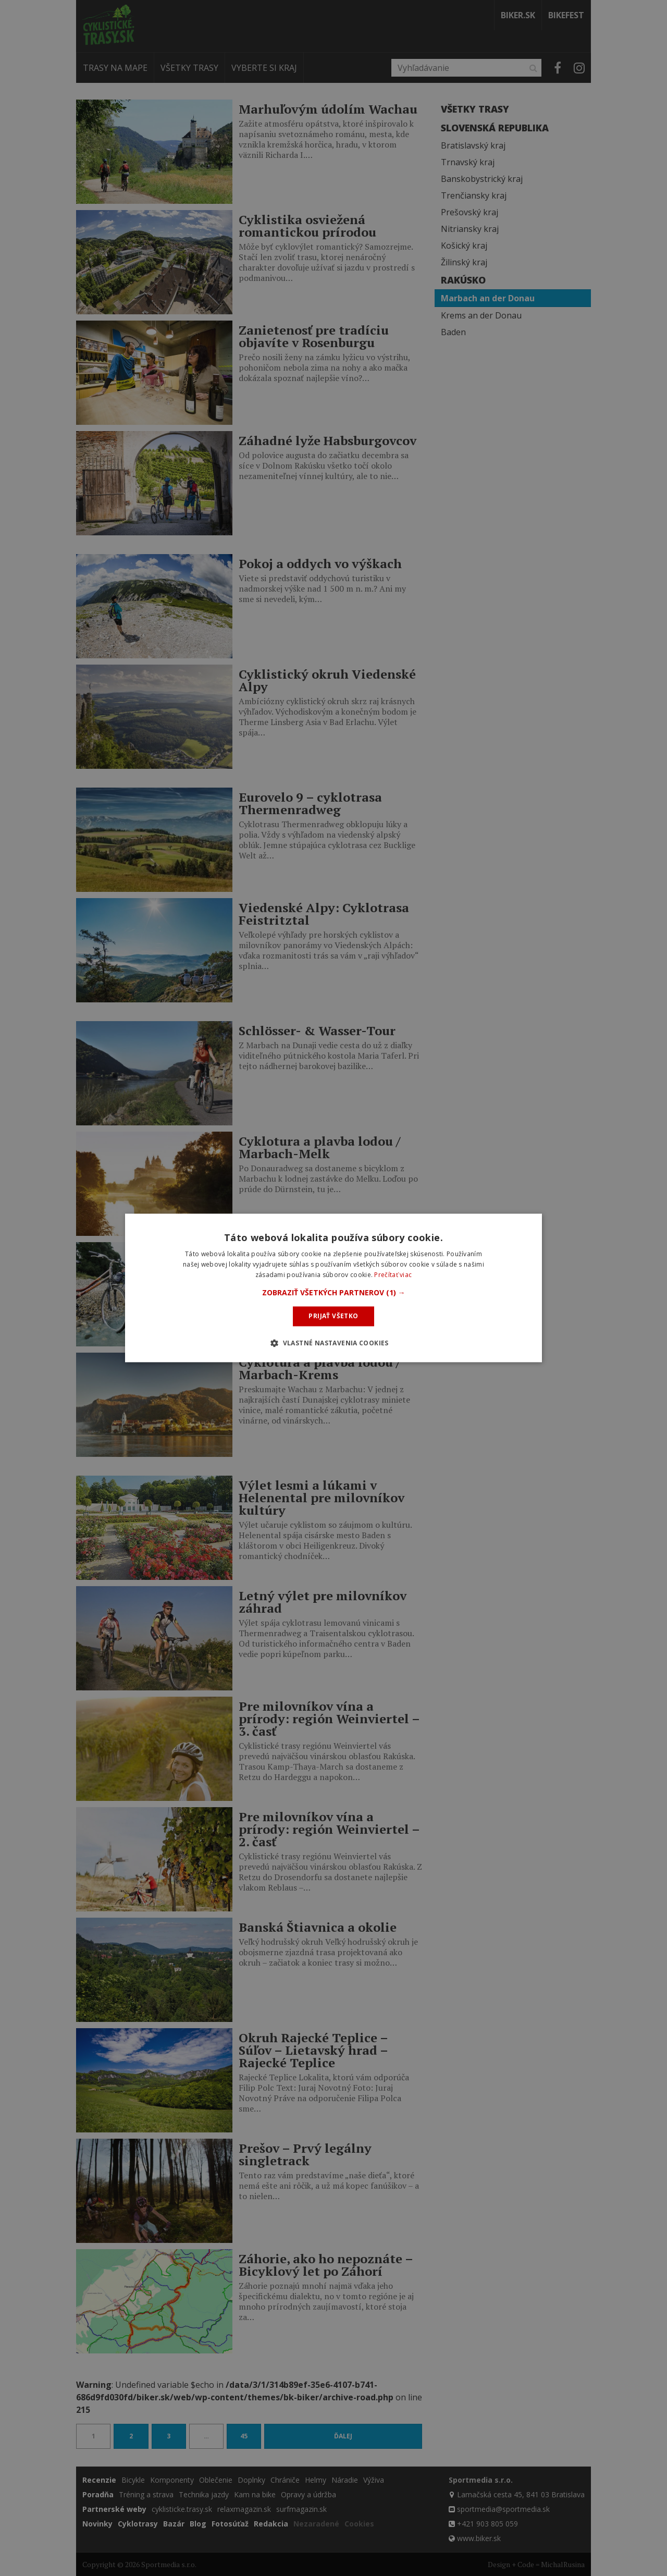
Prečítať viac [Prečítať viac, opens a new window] (393, 1274)
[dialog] (333, 1287)
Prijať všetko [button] (333, 1315)
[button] (333, 1292)
